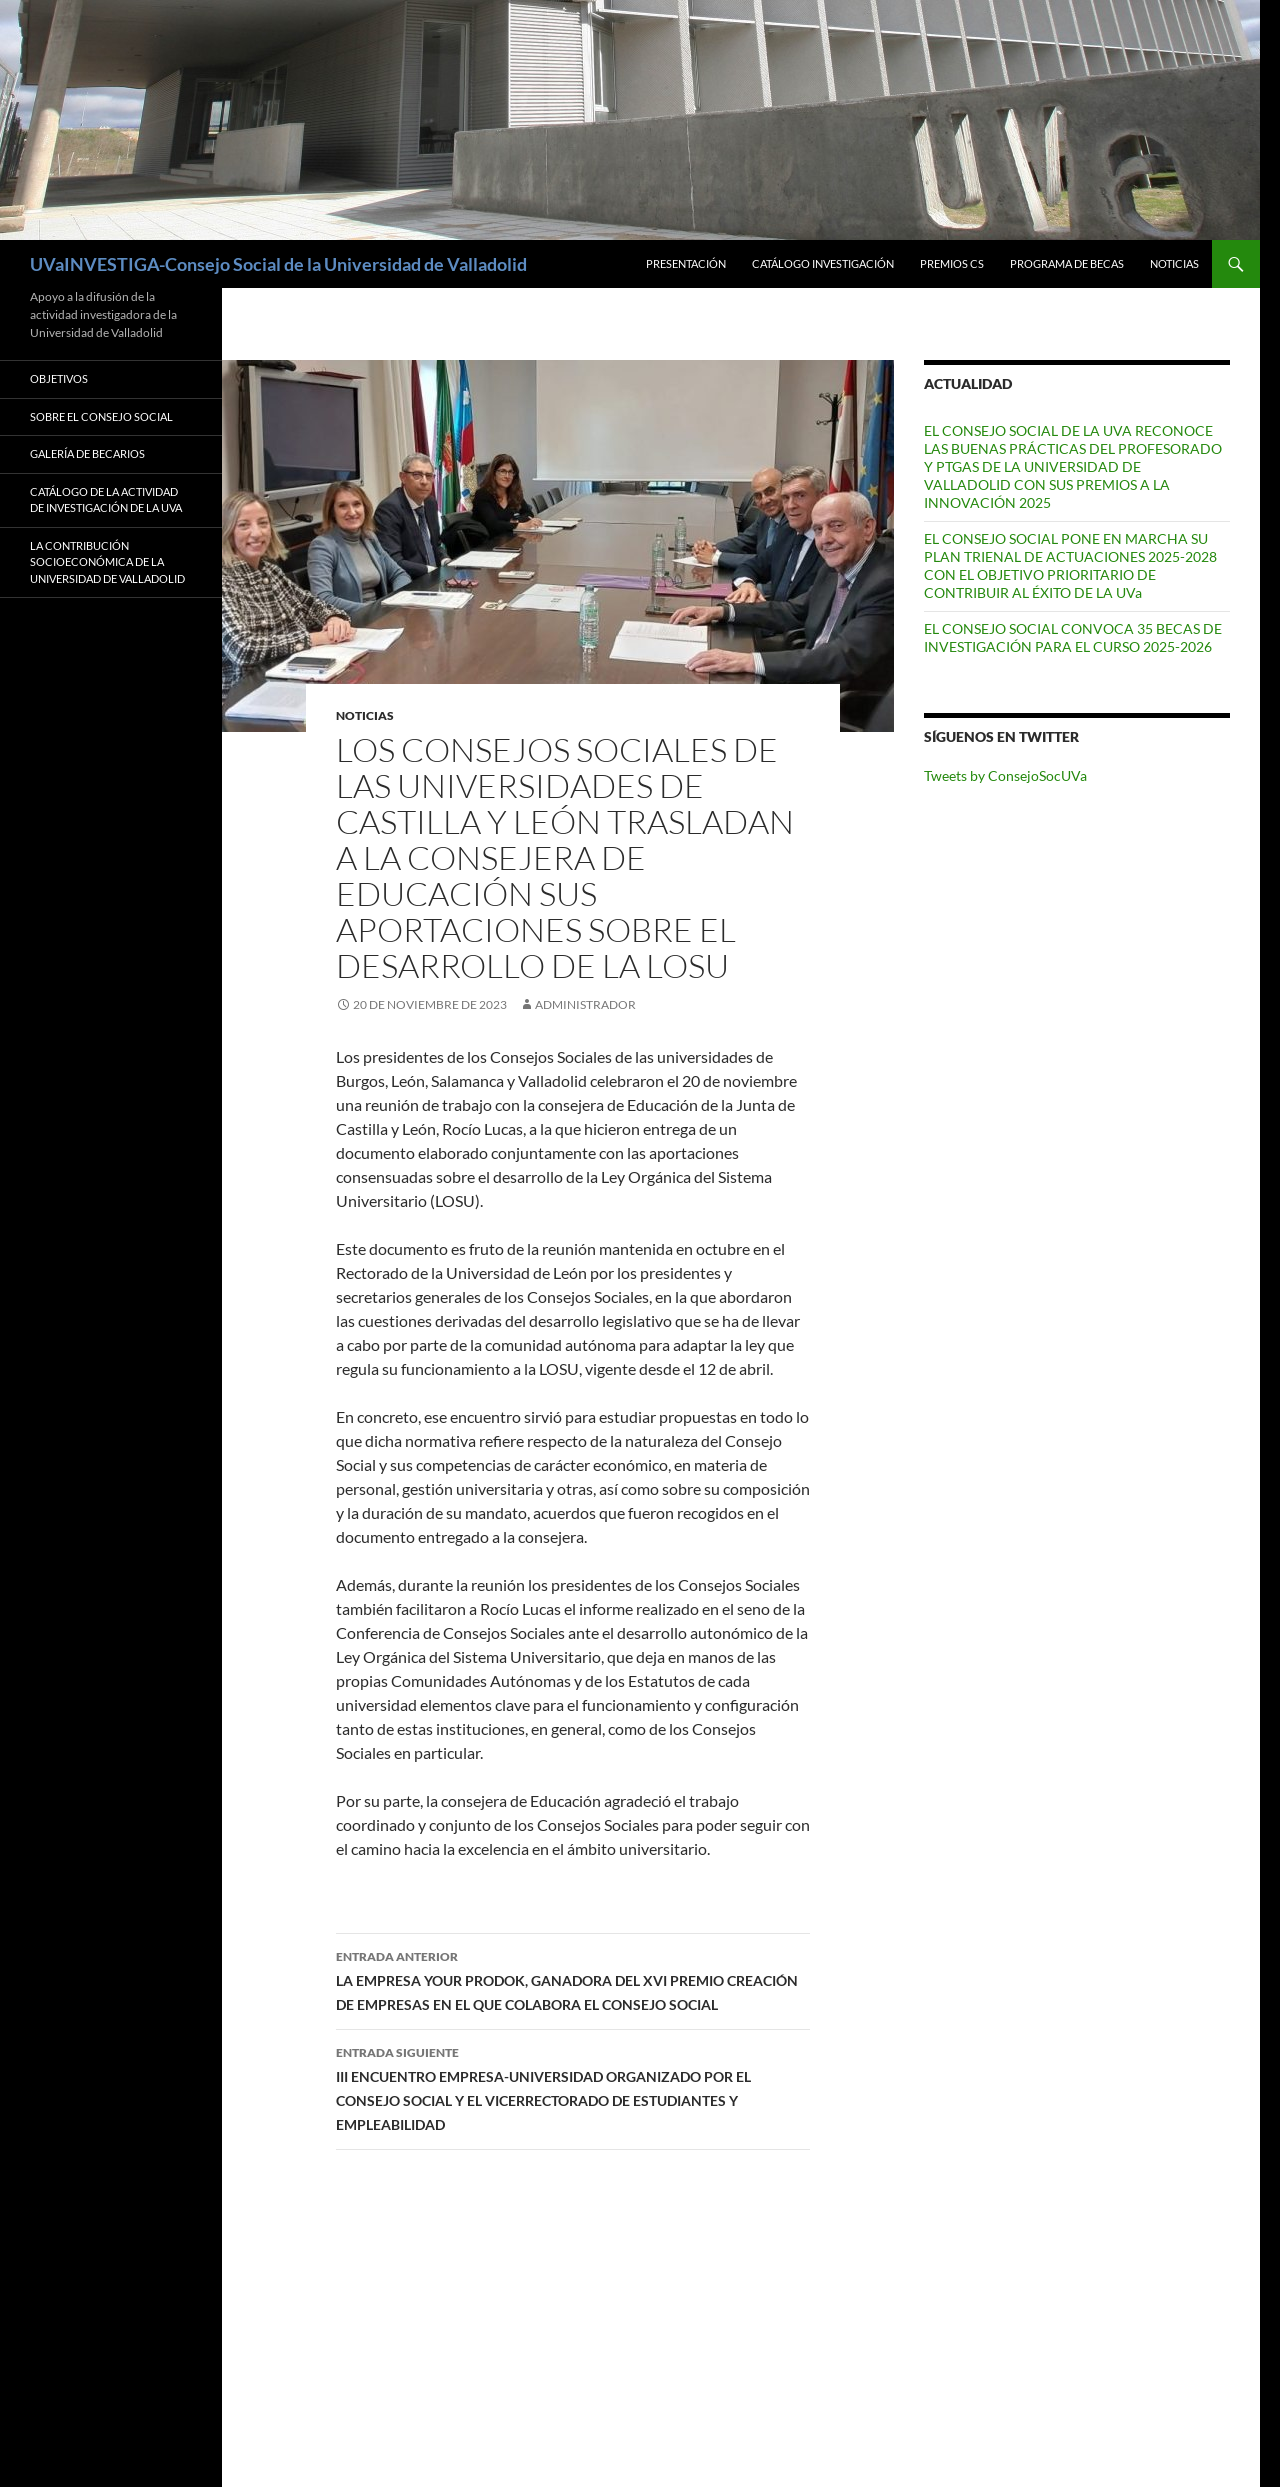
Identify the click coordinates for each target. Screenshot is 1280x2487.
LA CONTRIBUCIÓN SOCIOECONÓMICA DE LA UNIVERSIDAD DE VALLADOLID (107, 562)
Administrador (585, 1004)
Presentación (686, 263)
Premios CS (952, 263)
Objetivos (59, 378)
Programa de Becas (1067, 263)
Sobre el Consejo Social (101, 416)
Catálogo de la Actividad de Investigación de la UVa (106, 500)
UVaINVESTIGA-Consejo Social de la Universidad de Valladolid (278, 264)
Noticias (1174, 263)
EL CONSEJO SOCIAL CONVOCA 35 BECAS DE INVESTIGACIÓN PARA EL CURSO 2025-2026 (1073, 637)
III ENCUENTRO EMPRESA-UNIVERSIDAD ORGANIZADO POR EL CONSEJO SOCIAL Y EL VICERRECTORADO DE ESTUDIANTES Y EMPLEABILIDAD (573, 2087)
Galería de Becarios (87, 453)
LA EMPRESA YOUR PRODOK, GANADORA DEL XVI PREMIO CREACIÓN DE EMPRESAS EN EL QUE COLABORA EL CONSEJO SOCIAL (573, 1979)
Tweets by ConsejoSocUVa (1005, 775)
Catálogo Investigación (823, 263)
